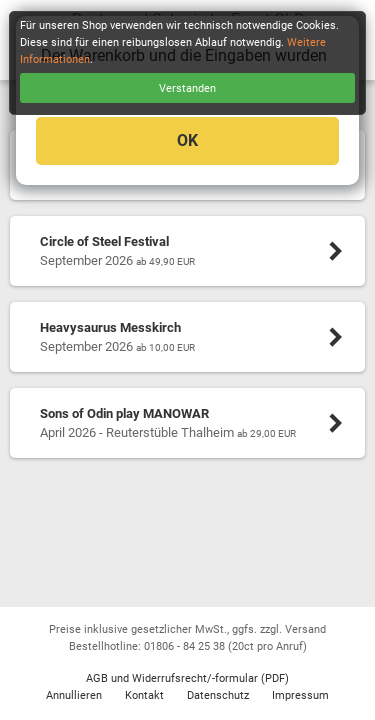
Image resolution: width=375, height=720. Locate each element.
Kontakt (144, 695)
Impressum (300, 695)
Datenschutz (218, 695)
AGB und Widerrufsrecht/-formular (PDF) (187, 678)
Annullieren (74, 695)
